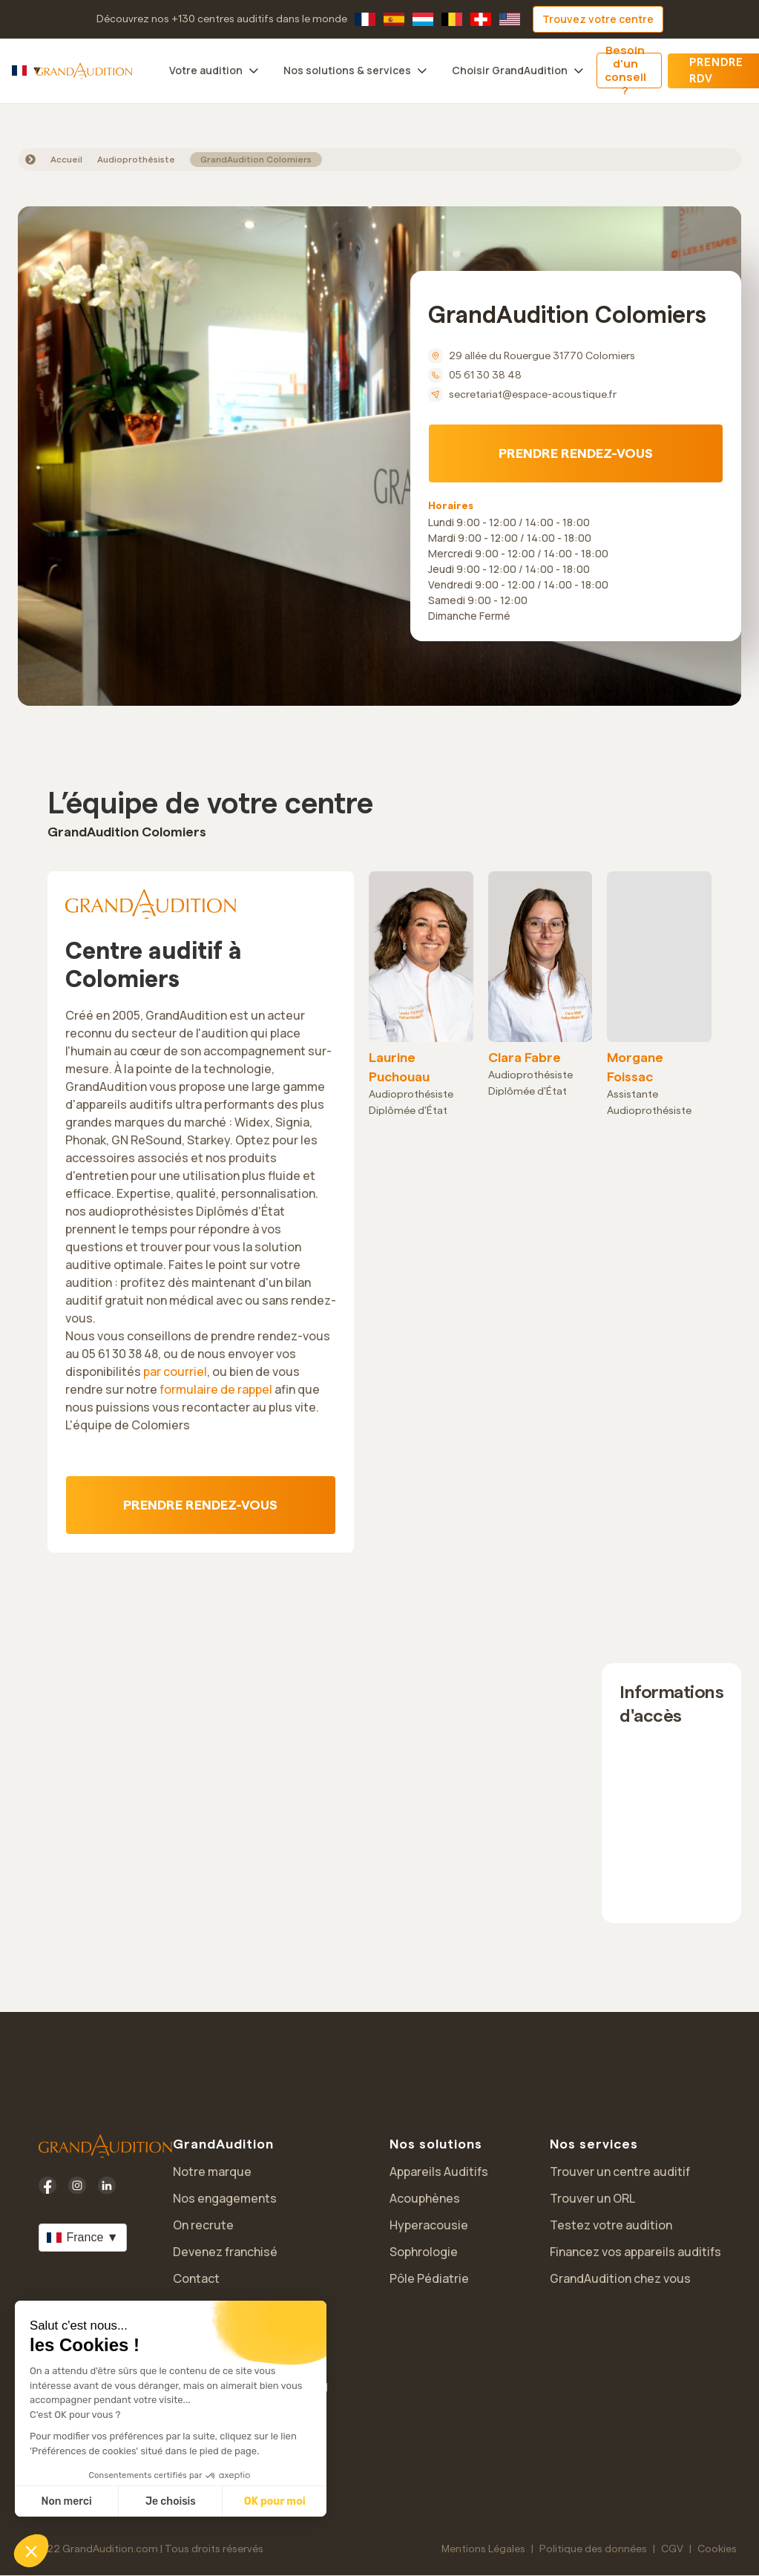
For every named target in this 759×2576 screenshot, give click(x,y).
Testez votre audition (611, 2225)
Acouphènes (425, 2198)
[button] (31, 2551)
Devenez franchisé (225, 2252)
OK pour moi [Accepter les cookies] (275, 2501)
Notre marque (212, 2171)
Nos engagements (225, 2198)
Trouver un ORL (592, 2198)
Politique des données (593, 2549)
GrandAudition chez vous (620, 2278)
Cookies (717, 2549)
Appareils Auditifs (439, 2171)
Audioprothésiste (136, 159)
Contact (196, 2278)
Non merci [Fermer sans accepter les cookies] (66, 2501)
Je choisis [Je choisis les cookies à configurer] (170, 2501)
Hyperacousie (429, 2225)
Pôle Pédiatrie (429, 2278)
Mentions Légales (483, 2549)
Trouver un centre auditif (620, 2171)
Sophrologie (424, 2252)
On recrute (203, 2225)
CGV (672, 2549)
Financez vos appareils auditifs (635, 2252)
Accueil (66, 159)
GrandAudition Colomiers (256, 159)
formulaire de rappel (216, 1389)
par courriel (175, 1371)
